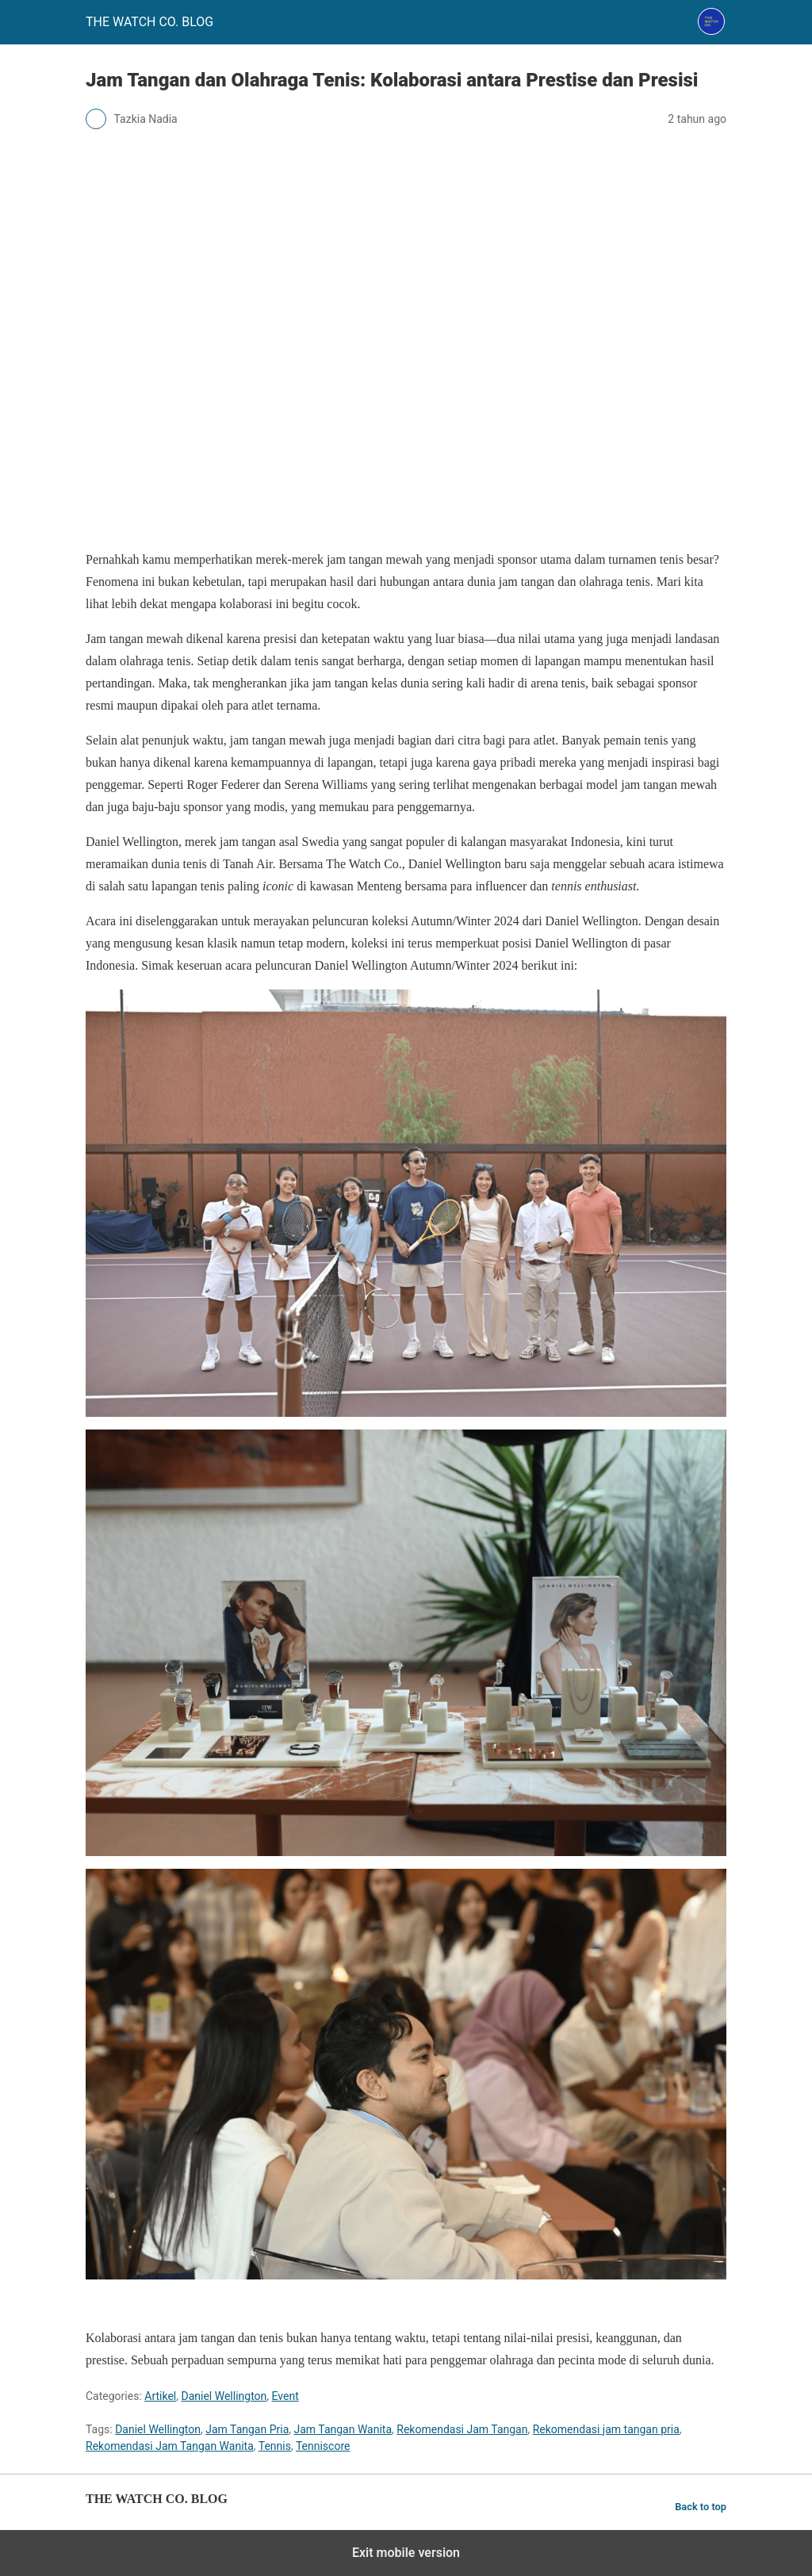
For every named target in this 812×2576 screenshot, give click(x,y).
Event (285, 2396)
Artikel (160, 2396)
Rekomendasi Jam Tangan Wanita (170, 2446)
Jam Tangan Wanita (343, 2429)
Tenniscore (323, 2446)
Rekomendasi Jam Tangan (461, 2429)
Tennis (275, 2446)
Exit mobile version (406, 2552)
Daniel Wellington (223, 2396)
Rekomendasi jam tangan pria (606, 2429)
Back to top (700, 2507)
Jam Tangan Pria (247, 2429)
